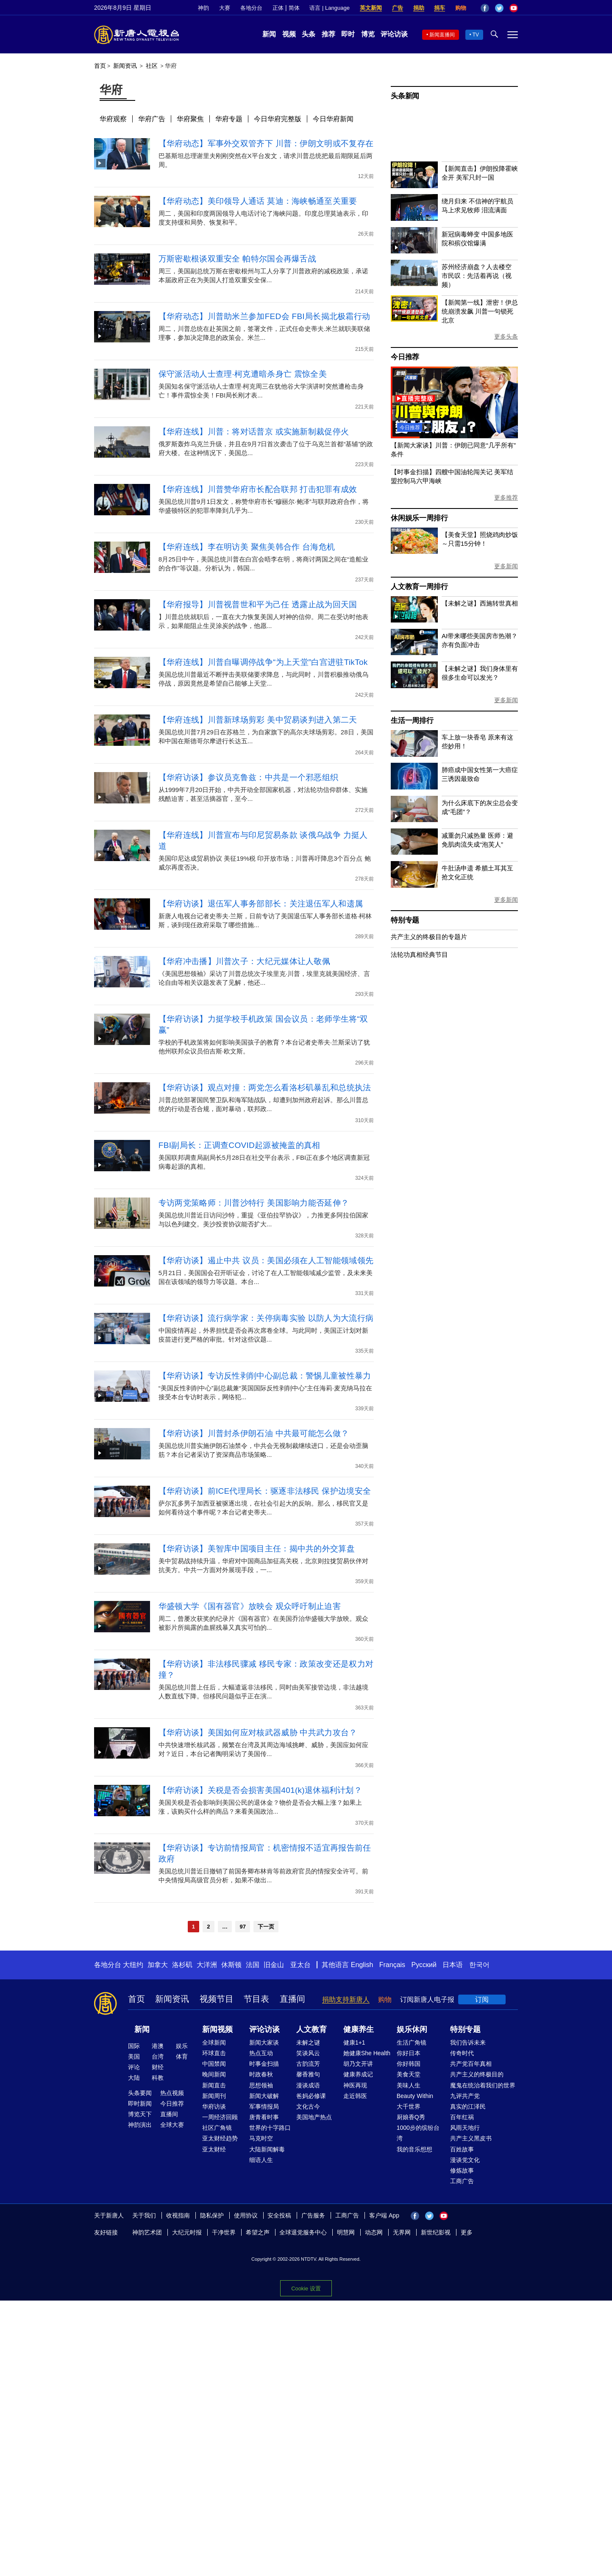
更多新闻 (506, 566)
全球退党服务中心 (303, 2232)
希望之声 (258, 2232)
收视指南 (178, 2215)
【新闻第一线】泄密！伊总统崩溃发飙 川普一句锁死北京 (480, 311)
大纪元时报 (187, 2232)
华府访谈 (214, 2106)
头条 (308, 34)
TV (476, 35)
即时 (348, 34)
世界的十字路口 (270, 2127)
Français (392, 1964)
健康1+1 (354, 2042)
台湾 (158, 2056)
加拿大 (157, 1964)
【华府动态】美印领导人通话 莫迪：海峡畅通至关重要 (258, 201)
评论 (134, 2067)
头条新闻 (405, 96)
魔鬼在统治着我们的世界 (482, 2085)
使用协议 (246, 2215)
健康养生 (358, 2029)
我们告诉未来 (468, 2042)
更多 (467, 2232)
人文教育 (311, 2029)
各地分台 (251, 8)
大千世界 (408, 2106)
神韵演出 (140, 2124)
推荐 (328, 34)
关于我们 (144, 2215)
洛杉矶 (182, 1964)
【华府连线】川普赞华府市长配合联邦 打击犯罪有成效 (258, 489)
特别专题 (405, 920)
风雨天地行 (465, 2127)
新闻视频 (217, 2029)
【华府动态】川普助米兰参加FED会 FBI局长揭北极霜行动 (264, 316)
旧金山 (274, 1964)
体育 (182, 2056)
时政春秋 (261, 2074)
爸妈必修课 (311, 2095)
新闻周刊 (214, 2095)
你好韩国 (408, 2063)
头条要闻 (140, 2093)
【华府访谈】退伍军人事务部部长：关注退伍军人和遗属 (261, 903)
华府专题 (228, 118)
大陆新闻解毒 (267, 2149)
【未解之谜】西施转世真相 (480, 603)
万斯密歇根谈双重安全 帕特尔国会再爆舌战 (237, 258)
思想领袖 (261, 2085)
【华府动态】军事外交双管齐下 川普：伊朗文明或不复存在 (266, 143)
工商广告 (462, 2181)
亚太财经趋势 (220, 2138)
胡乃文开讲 (358, 2063)
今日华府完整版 (277, 118)
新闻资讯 (125, 65)
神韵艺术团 (147, 2232)
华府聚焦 (190, 118)
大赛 (224, 8)
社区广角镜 (217, 2127)
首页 (100, 65)
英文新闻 (371, 8)
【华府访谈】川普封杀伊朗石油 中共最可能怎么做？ (254, 1433)
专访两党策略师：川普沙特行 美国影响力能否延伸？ (254, 1202)
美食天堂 (408, 2074)
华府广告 (151, 118)
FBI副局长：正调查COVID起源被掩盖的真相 (239, 1145)
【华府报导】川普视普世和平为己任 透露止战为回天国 (258, 604)
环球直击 (214, 2053)
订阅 (482, 1999)
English (362, 1964)
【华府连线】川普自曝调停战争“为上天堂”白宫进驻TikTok (263, 662)
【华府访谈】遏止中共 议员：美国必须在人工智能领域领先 (266, 1260)
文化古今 (308, 2106)
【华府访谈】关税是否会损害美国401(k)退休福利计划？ (260, 1790)
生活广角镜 (411, 2042)
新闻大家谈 (264, 2042)
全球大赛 (172, 2124)
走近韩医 (355, 2095)
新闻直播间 (442, 35)
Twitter (499, 8)
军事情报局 (264, 2106)
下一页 (266, 1926)
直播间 (292, 1999)
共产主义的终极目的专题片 (429, 936)
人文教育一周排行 (419, 587)
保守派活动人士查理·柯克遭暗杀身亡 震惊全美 (243, 374)
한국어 (479, 1964)
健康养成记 (358, 2074)
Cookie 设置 (306, 2286)
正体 (278, 8)
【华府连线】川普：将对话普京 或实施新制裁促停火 (254, 431)
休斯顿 (231, 1964)
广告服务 (313, 2215)
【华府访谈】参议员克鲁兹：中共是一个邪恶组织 (249, 777)
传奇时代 (462, 2053)
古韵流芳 (308, 2063)
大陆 (134, 2077)
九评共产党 (465, 2095)
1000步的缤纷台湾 (418, 2133)
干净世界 (224, 2232)
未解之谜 (308, 2042)
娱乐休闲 (412, 2029)
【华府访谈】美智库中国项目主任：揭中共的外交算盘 (257, 1548)
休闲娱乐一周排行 (419, 518)
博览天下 (140, 2114)
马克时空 (261, 2138)
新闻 (269, 34)
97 (242, 1926)
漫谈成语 (308, 2085)
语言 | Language (329, 8)
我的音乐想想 (414, 2149)
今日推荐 (405, 357)
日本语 (452, 1964)
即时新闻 (140, 2103)
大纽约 (133, 1964)
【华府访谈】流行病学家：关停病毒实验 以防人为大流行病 (266, 1318)
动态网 (374, 2232)
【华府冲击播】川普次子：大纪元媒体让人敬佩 (244, 961)
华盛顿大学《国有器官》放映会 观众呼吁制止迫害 (250, 1606)
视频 (289, 34)
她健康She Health (366, 2053)
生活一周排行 (412, 721)
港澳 (158, 2045)
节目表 (256, 1999)
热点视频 (172, 2093)
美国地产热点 (314, 2117)
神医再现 (355, 2085)
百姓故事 (462, 2149)
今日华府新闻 (333, 118)
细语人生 (261, 2159)
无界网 (402, 2232)
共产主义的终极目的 (477, 2074)
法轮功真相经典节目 (419, 954)
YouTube (513, 8)
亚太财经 (214, 2149)
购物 (460, 8)
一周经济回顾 (220, 2117)
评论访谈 (394, 34)
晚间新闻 (214, 2074)
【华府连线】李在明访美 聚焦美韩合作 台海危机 (247, 546)
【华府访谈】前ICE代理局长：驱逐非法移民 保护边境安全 (265, 1491)
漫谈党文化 (465, 2159)
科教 (158, 2077)
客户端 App (384, 2215)
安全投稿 (279, 2215)
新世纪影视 (436, 2232)
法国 (252, 1964)
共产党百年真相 (471, 2063)
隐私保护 (212, 2215)
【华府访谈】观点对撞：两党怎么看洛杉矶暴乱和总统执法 (265, 1087)
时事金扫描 (264, 2063)
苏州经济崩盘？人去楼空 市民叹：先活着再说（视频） (477, 275)
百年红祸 (462, 2117)
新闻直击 (214, 2085)
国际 (134, 2045)
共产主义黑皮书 (471, 2138)
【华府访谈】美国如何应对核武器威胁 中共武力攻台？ (258, 1732)
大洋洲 (207, 1964)
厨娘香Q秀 (411, 2117)
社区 (151, 65)
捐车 (439, 8)
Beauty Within (415, 2095)
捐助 (418, 8)
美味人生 (408, 2085)
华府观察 (113, 118)
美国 (134, 2056)
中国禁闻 (214, 2063)
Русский (424, 1964)
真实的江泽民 (468, 2106)
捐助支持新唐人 (346, 1999)
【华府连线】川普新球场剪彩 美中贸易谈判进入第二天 (258, 719)
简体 (294, 8)
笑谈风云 (308, 2053)
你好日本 (408, 2053)
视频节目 (217, 1999)
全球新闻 (214, 2042)
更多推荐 (506, 497)
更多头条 (506, 336)
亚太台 (300, 1964)
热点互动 (261, 2053)
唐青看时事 (264, 2117)
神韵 (203, 8)
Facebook (485, 8)
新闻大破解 (264, 2095)
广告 (397, 8)
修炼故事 (462, 2170)
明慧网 (346, 2232)
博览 (368, 34)
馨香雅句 (308, 2074)
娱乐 (182, 2045)
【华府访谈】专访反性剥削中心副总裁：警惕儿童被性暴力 (265, 1375)
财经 (158, 2067)
